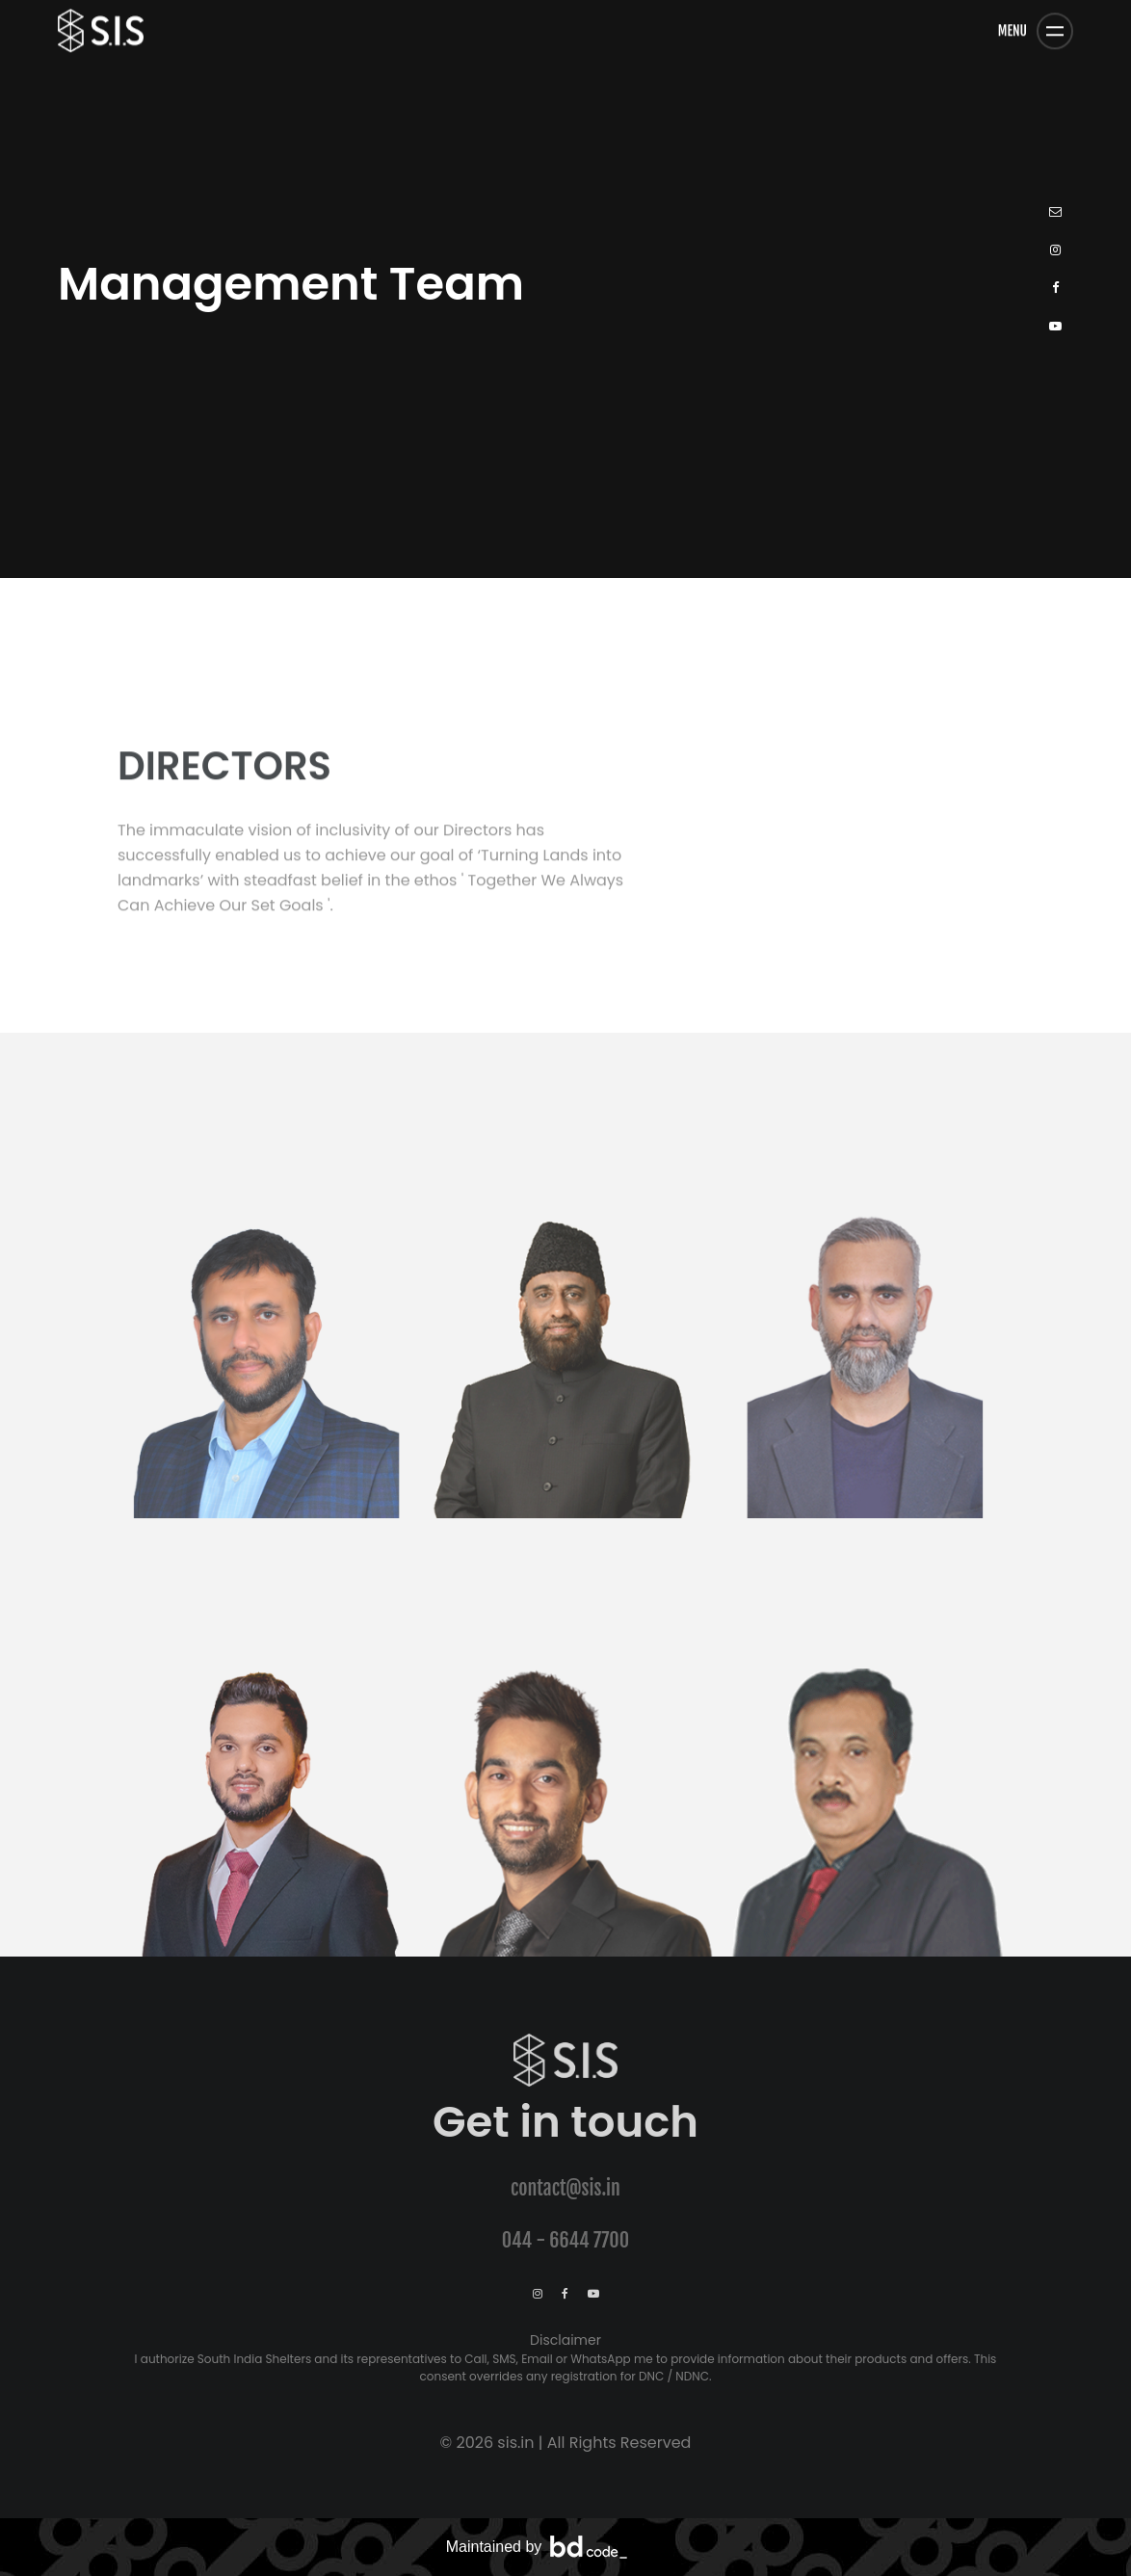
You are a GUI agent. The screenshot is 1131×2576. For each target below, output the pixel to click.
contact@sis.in (565, 2188)
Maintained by (537, 2546)
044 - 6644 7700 (565, 2240)
